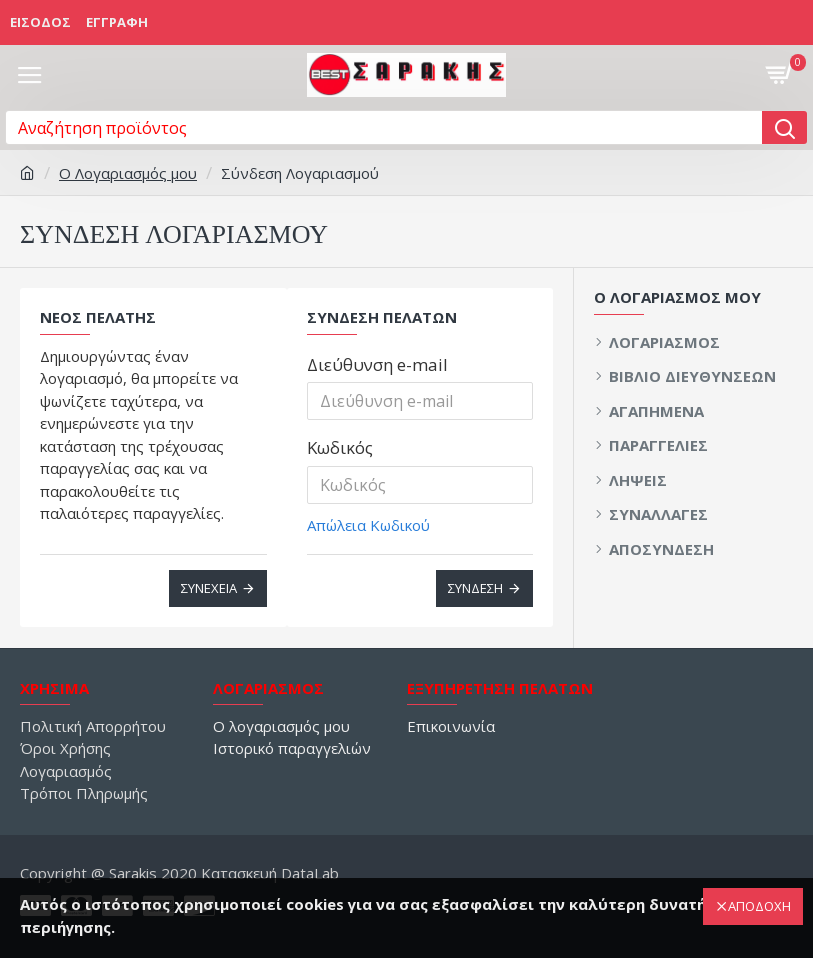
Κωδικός (340, 447)
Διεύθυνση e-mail (377, 364)
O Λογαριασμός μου (128, 173)
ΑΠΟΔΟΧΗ (759, 906)
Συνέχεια (209, 588)
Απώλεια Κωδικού (368, 525)
